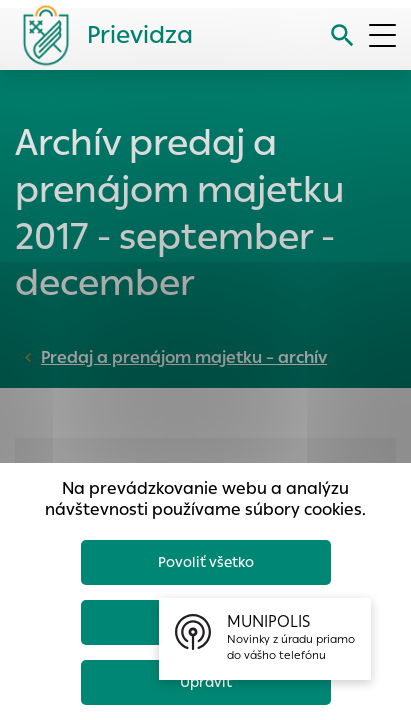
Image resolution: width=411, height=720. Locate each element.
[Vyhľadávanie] (342, 35)
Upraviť (206, 682)
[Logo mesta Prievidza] (100, 35)
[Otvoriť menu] (382, 35)
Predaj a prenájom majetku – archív (184, 357)
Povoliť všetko (206, 562)
